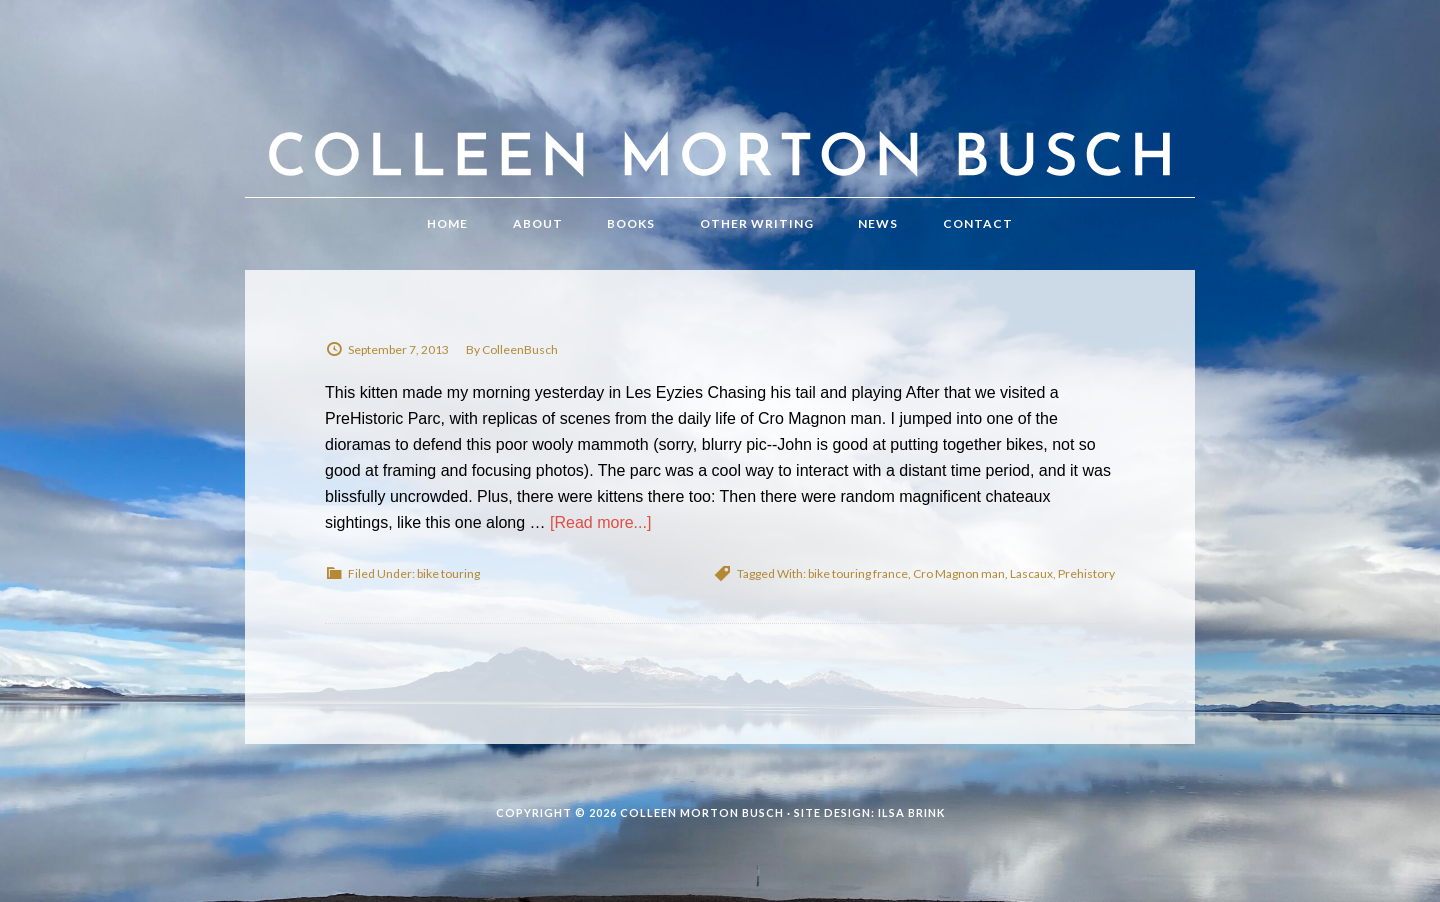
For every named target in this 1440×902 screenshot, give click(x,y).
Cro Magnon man (959, 573)
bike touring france (858, 573)
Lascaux (1031, 573)
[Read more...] (600, 522)
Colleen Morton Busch (720, 118)
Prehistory (1086, 573)
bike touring (448, 573)
